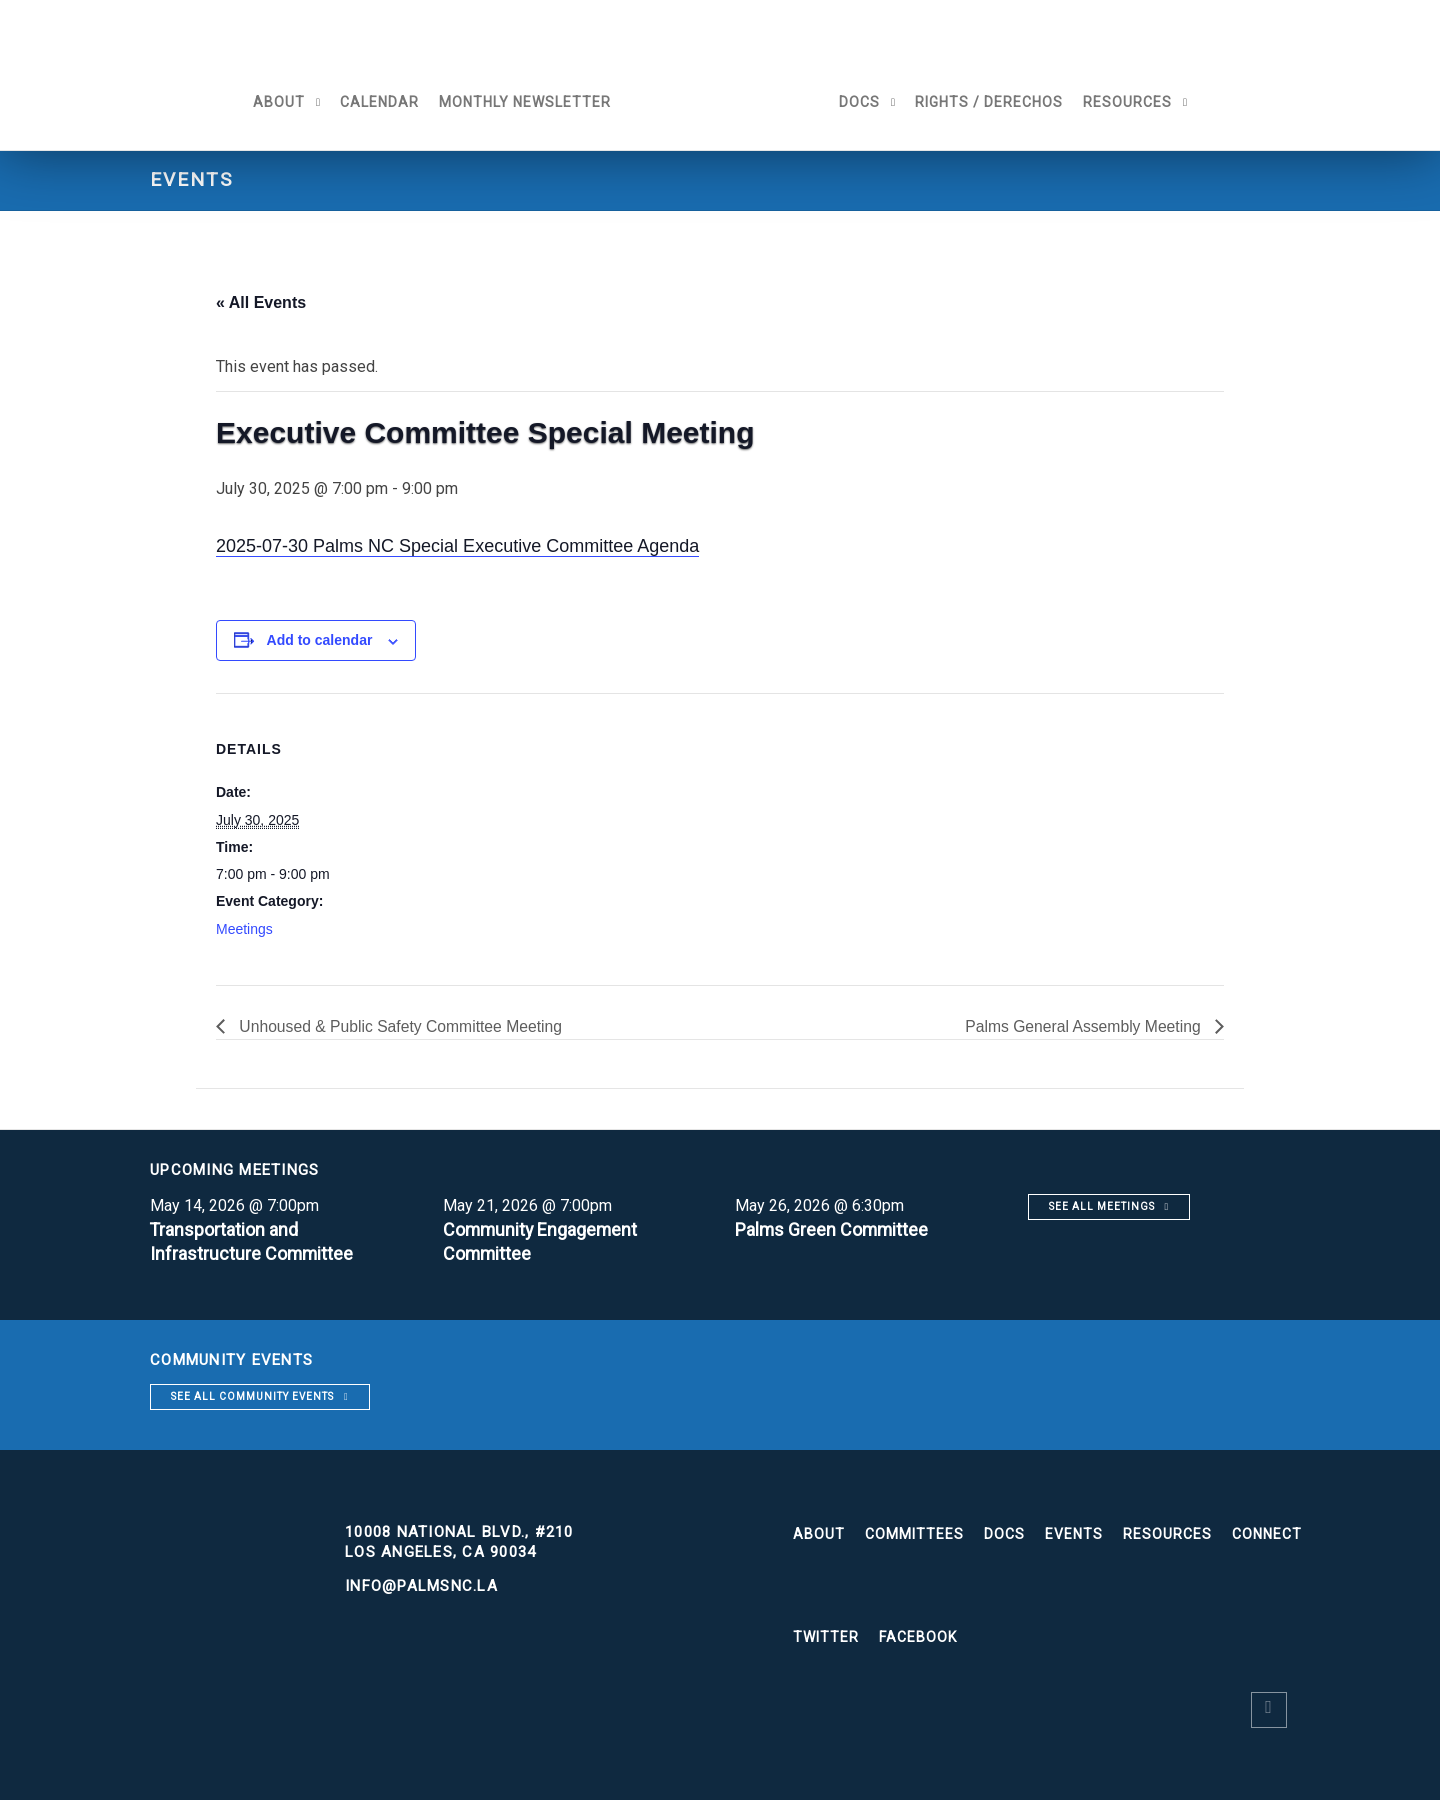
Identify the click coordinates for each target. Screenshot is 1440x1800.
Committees (914, 1534)
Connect (1267, 1534)
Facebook (918, 1637)
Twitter (826, 1637)
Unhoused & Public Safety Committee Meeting (402, 1026)
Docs (864, 102)
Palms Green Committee (833, 1229)
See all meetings (1102, 1206)
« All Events (261, 302)
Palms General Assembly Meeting (1082, 1026)
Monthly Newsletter (520, 102)
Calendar (374, 102)
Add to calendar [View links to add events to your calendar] (320, 640)
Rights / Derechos (994, 102)
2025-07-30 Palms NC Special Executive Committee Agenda (457, 546)
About (274, 102)
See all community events (252, 1396)
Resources (1132, 102)
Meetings (244, 929)
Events (1074, 1534)
